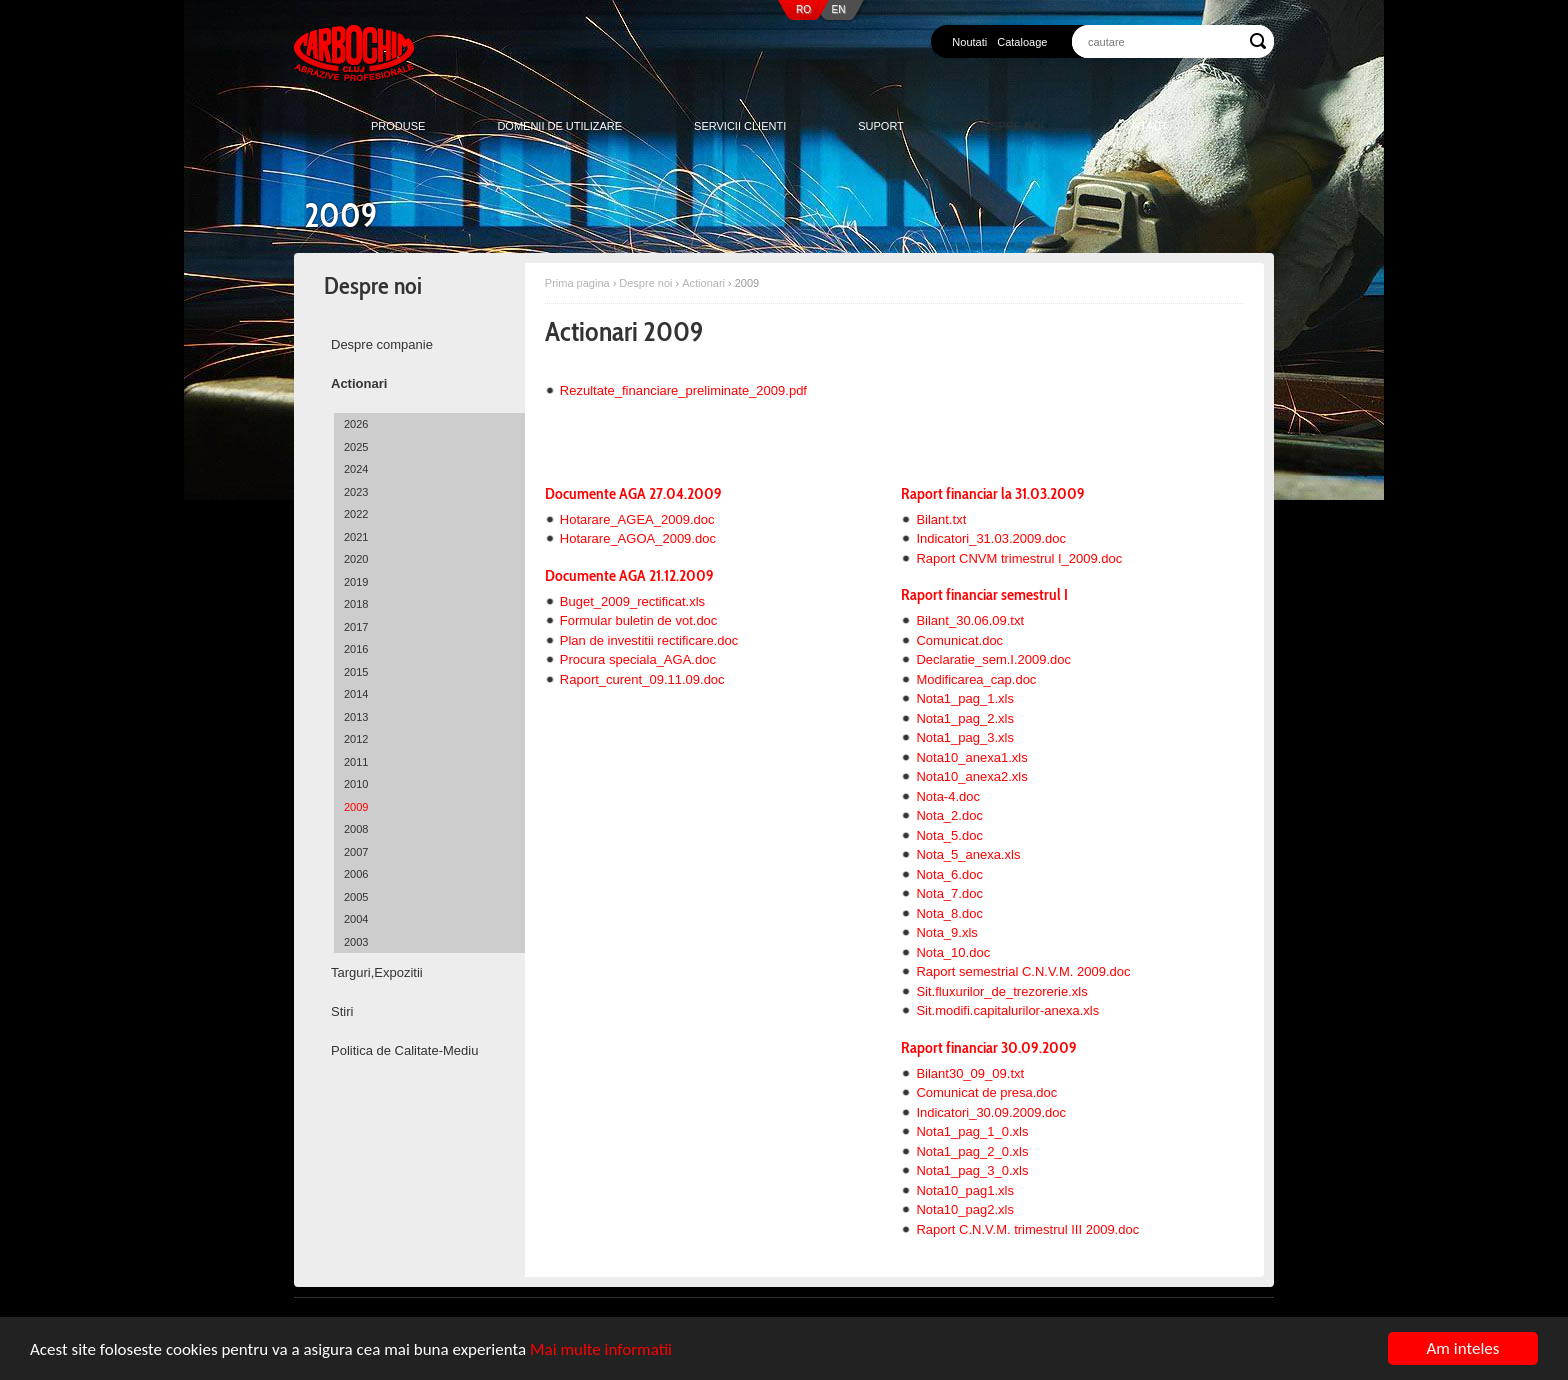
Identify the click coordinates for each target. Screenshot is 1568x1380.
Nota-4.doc (948, 796)
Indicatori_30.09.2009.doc (991, 1112)
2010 (356, 784)
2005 (356, 897)
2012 (356, 739)
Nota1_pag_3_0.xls (972, 1170)
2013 (356, 717)
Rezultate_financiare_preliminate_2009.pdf (683, 390)
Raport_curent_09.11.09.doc (642, 679)
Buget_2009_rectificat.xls (632, 601)
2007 (356, 852)
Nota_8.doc (949, 913)
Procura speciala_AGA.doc (638, 659)
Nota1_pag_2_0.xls (972, 1151)
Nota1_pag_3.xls (965, 737)
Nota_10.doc (953, 952)
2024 (356, 469)
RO (803, 9)
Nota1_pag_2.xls (965, 718)
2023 (356, 492)
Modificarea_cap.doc (976, 679)
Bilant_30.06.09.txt (970, 620)
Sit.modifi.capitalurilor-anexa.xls (1007, 1010)
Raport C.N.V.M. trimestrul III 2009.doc (1027, 1229)
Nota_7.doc (949, 893)
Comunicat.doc (959, 640)
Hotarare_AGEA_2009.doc (637, 519)
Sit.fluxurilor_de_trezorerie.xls (1001, 991)
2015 (356, 672)
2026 (356, 424)
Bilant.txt (941, 519)
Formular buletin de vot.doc (639, 620)
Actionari (703, 283)
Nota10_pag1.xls (965, 1190)
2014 (356, 694)
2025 (356, 447)
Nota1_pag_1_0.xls (972, 1131)
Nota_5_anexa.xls (968, 854)
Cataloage (1022, 42)
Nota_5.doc (949, 835)
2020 (356, 559)
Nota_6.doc (949, 874)
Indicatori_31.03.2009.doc (991, 538)
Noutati (969, 42)
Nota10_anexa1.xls (971, 757)
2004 (356, 919)
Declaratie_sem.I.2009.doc (993, 659)
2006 (356, 874)
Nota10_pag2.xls (965, 1209)
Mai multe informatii (601, 1349)
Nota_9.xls (946, 932)
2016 (356, 649)
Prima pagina (577, 283)
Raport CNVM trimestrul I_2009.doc (1019, 558)
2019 (356, 582)
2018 (356, 604)
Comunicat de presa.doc (986, 1092)
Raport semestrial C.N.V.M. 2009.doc (1023, 971)
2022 (356, 514)
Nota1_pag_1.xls (965, 698)
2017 (356, 627)
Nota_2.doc (949, 815)
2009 (356, 807)
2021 (356, 537)
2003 (356, 942)
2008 (356, 829)
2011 (356, 762)
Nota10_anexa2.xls (971, 776)
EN (839, 9)
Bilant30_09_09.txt (970, 1073)
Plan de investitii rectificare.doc (649, 640)
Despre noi (645, 283)
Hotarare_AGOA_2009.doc (638, 538)
